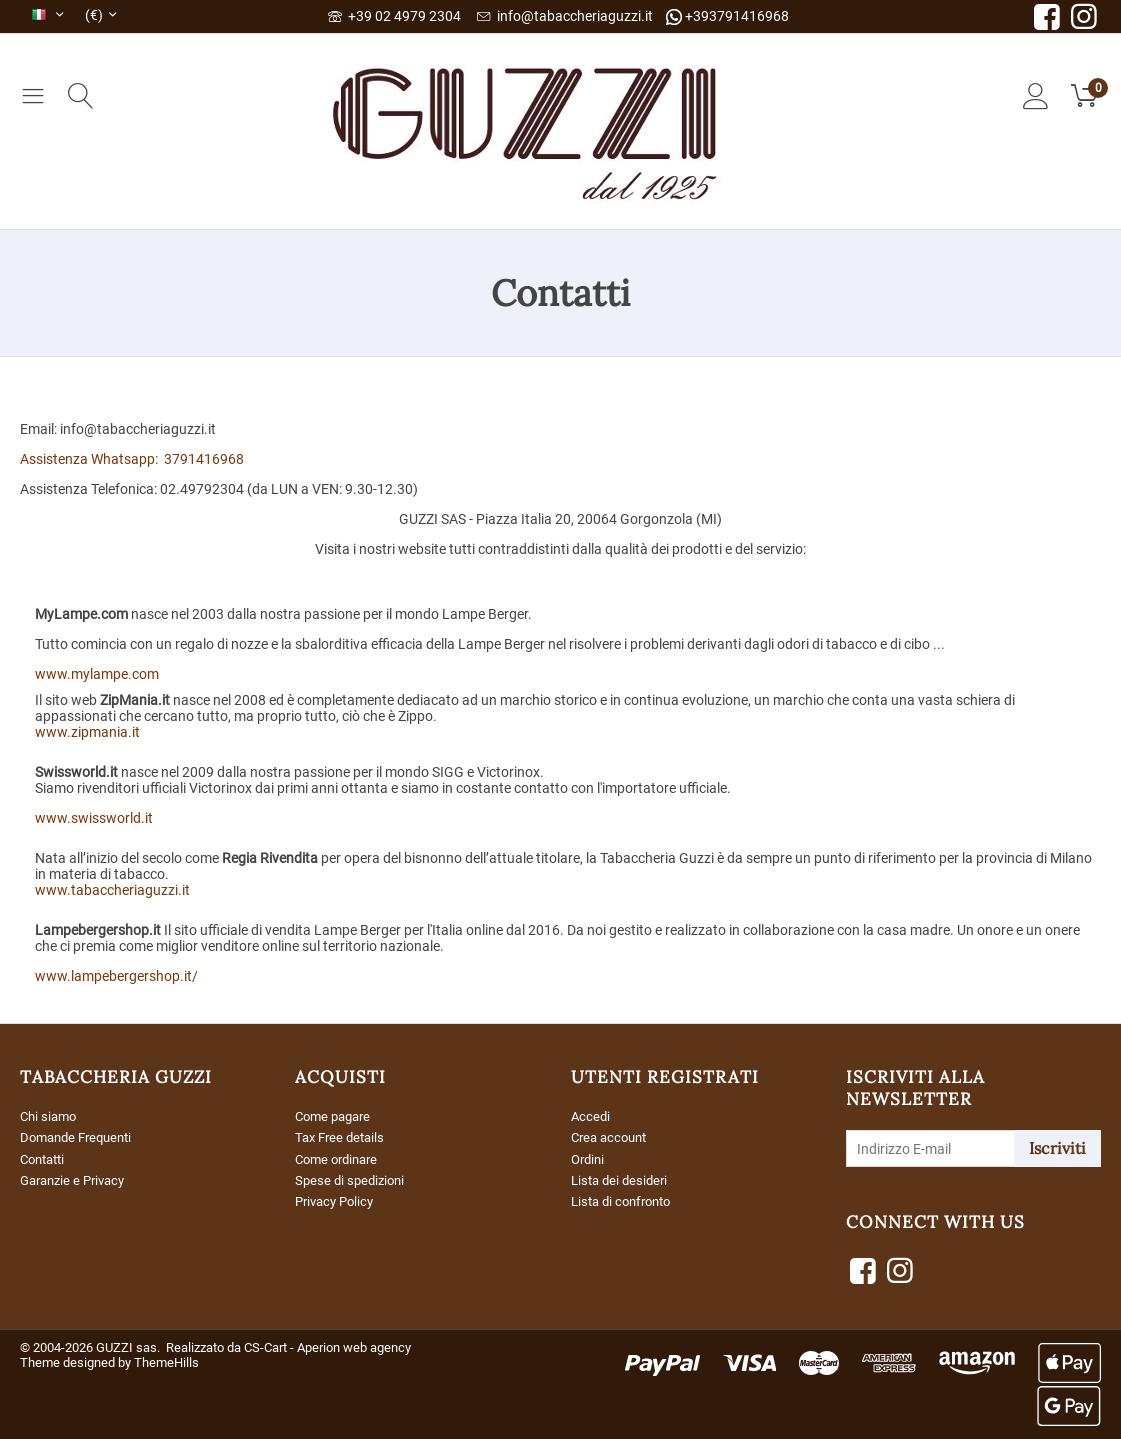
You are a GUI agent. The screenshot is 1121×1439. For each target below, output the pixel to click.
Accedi (591, 1116)
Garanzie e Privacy (77, 1179)
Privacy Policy (338, 1199)
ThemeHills (166, 1362)
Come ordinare (340, 1158)
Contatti (45, 1158)
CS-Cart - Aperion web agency (327, 1347)
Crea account (612, 1137)
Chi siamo (50, 1116)
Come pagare (336, 1116)
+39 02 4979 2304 (394, 16)
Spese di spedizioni (353, 1179)
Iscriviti (1057, 1148)
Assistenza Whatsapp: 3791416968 (132, 459)
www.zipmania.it (87, 732)
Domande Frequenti (81, 1137)
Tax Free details (343, 1137)
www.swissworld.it (94, 818)
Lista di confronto (626, 1199)
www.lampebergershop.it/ (116, 976)
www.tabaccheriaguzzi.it (112, 890)
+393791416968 (727, 16)
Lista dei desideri (622, 1179)
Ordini (589, 1158)
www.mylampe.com (97, 674)
